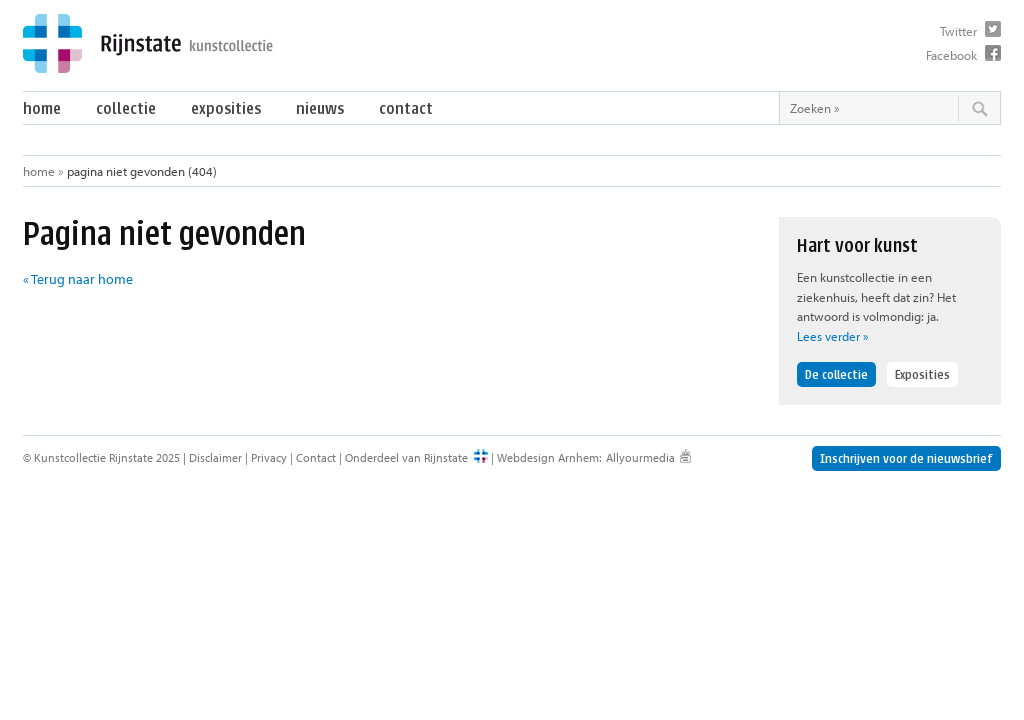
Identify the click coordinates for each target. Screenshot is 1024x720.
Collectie (126, 108)
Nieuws (320, 108)
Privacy (269, 457)
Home (42, 108)
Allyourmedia (640, 457)
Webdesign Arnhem (548, 457)
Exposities (226, 108)
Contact (406, 108)
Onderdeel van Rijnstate (406, 457)
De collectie (836, 374)
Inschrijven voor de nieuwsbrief (906, 458)
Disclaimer (215, 457)
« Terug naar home (78, 279)
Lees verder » (832, 336)
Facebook (951, 55)
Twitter (958, 31)
